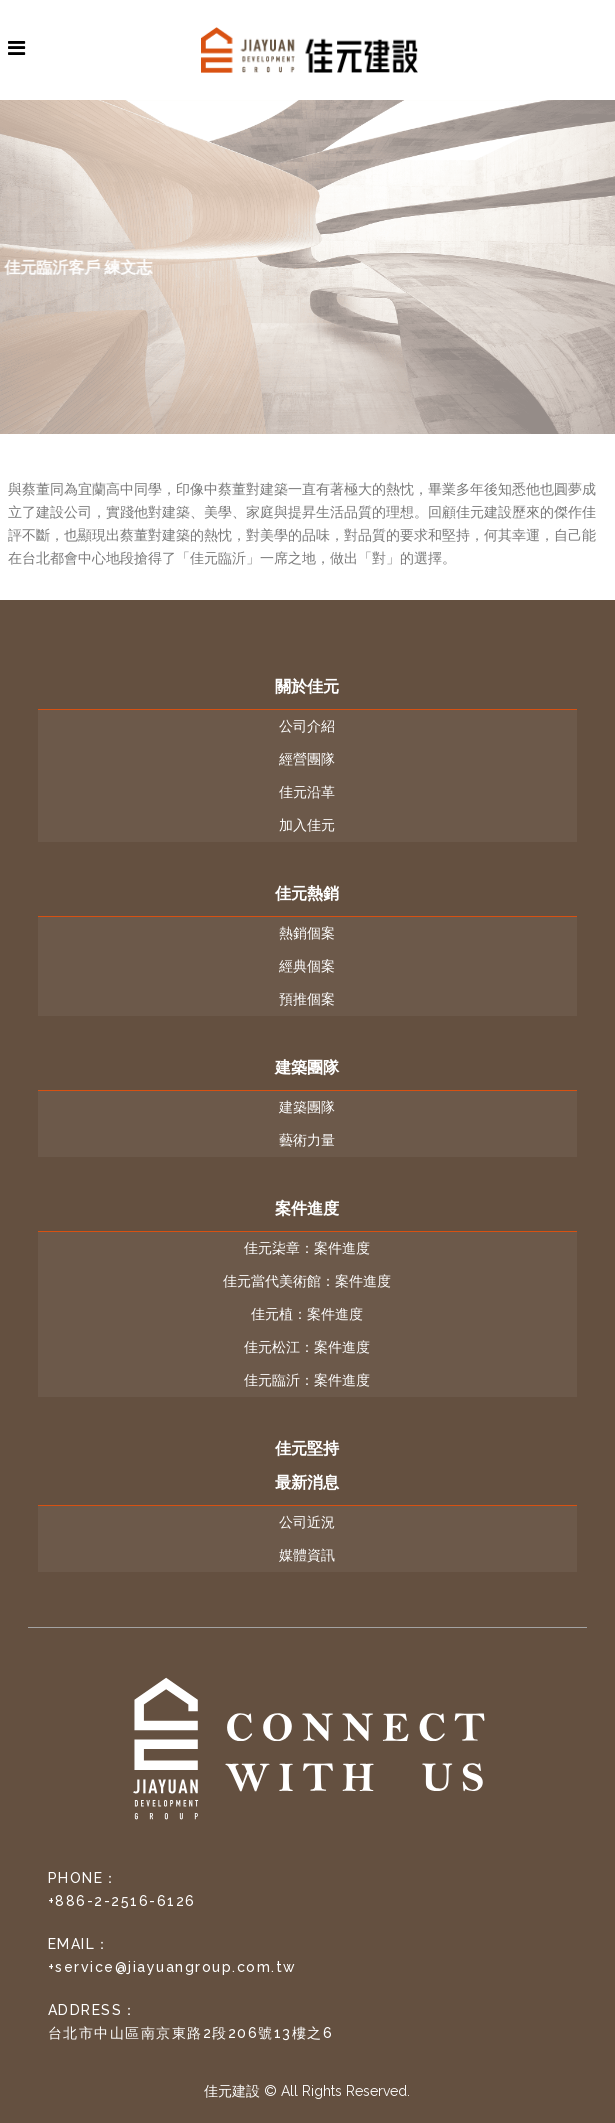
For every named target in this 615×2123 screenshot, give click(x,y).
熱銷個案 (307, 933)
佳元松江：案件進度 (307, 1347)
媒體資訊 (307, 1555)
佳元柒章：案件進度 (307, 1248)
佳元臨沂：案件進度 (307, 1380)
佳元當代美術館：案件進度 (307, 1281)
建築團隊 (307, 1067)
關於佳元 (307, 686)
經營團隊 (307, 759)
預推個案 (307, 999)
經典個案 (307, 966)
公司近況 (307, 1522)
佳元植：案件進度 (307, 1314)
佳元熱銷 (307, 893)
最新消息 (307, 1482)
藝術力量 (307, 1140)
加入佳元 (307, 825)
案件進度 (307, 1208)
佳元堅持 (307, 1448)
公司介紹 (307, 726)
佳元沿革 (307, 792)
